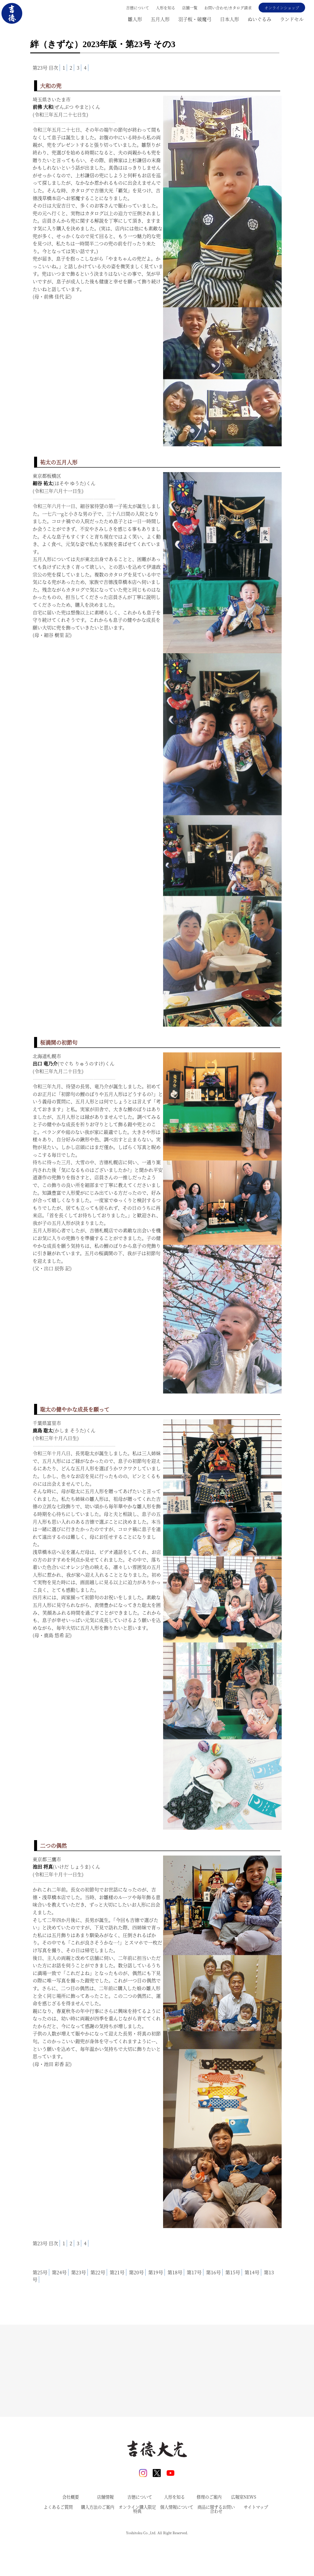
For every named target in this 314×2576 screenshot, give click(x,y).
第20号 (136, 2272)
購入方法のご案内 (97, 2540)
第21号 (117, 2272)
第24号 (59, 2272)
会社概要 (70, 2530)
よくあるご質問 (58, 2540)
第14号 (252, 2272)
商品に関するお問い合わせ (216, 2542)
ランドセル (292, 19)
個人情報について (176, 2540)
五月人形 (160, 19)
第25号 (40, 2272)
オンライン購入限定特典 (137, 2542)
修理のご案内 (209, 2530)
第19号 (155, 2272)
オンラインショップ (281, 7)
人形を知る (165, 7)
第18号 (175, 2272)
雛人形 (135, 19)
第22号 (97, 2272)
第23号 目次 (45, 67)
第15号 (232, 2272)
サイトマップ (256, 2540)
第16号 (213, 2272)
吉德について (137, 7)
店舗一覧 (189, 7)
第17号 (194, 2272)
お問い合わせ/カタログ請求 (228, 7)
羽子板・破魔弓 (194, 19)
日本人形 (229, 19)
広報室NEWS (243, 2530)
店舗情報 (105, 2530)
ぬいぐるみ (259, 19)
